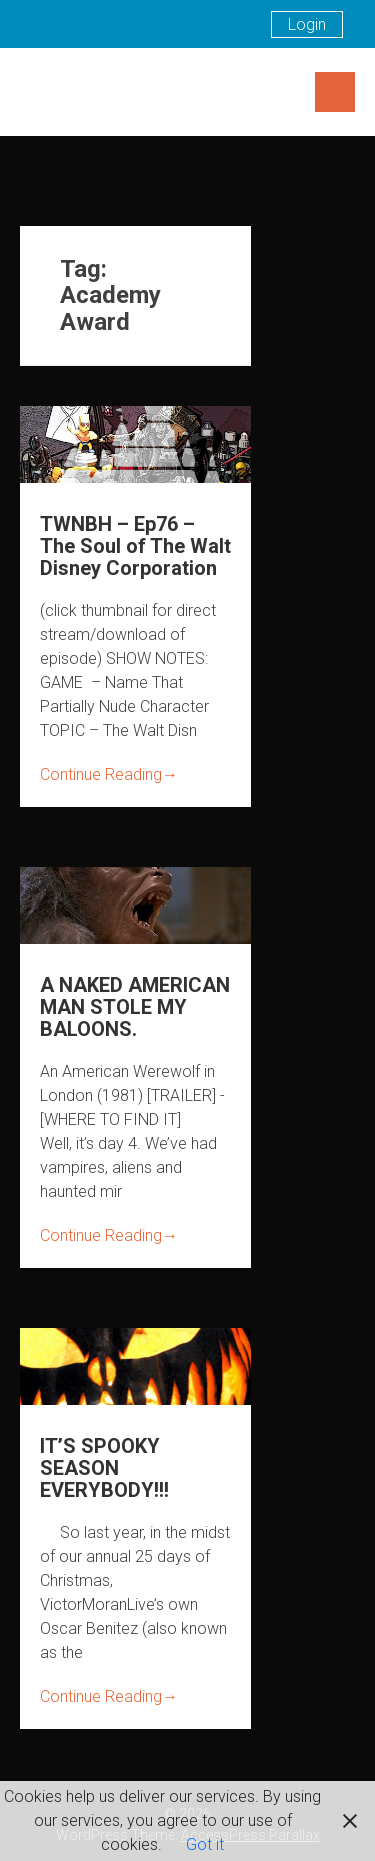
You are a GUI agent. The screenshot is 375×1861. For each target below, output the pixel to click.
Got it (205, 1844)
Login (307, 24)
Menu (335, 92)
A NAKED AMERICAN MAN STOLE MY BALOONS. (135, 1007)
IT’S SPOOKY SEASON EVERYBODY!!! (104, 1468)
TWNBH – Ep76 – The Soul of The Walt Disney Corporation (135, 546)
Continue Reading (109, 774)
